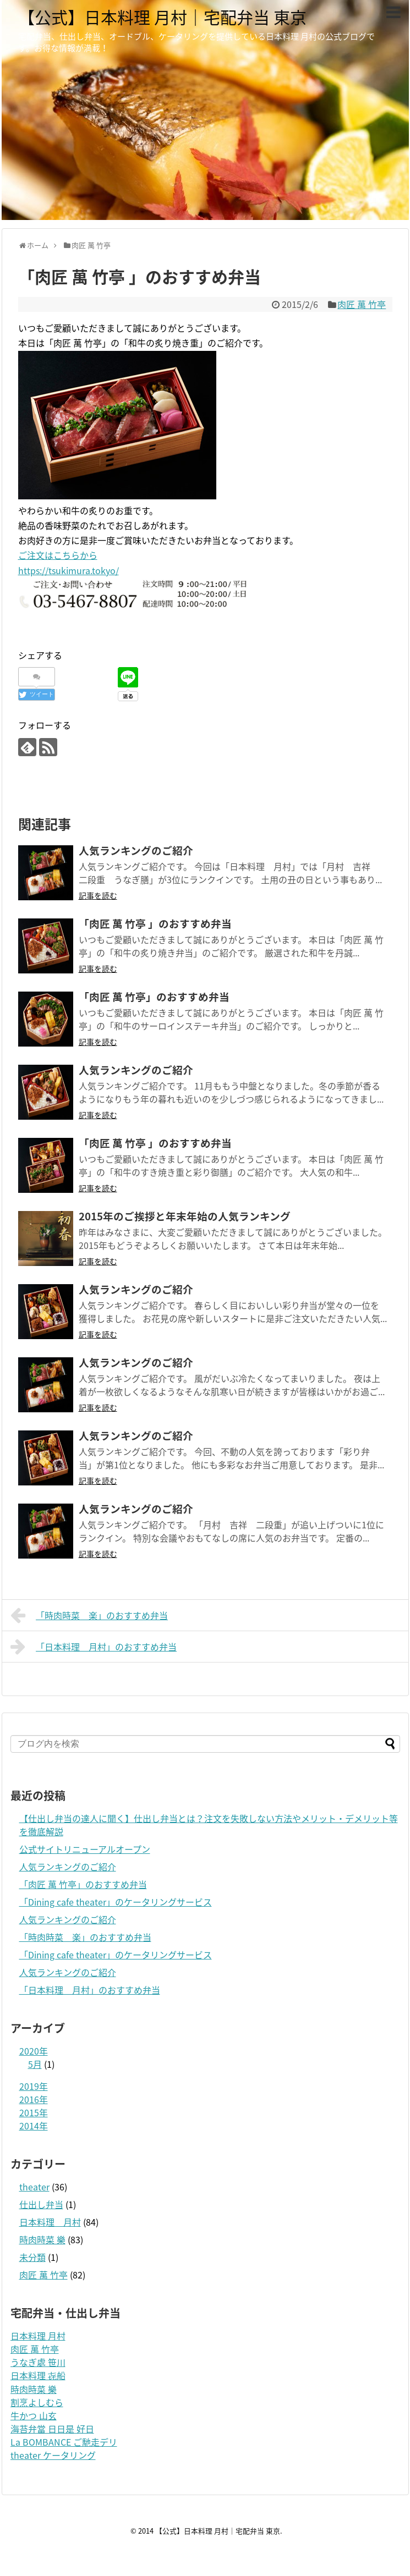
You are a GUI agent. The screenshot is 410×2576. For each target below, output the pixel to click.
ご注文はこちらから (57, 555)
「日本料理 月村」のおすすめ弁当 (93, 1646)
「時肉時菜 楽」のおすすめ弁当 (89, 1615)
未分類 (32, 2257)
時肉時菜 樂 (42, 2239)
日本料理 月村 (50, 2221)
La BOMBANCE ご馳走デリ (63, 2441)
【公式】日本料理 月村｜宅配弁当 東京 (162, 16)
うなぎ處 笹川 (37, 2362)
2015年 (33, 2112)
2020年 (33, 2050)
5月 (35, 2064)
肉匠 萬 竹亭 (361, 304)
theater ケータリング (53, 2455)
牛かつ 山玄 (33, 2415)
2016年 (33, 2099)
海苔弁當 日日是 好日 (52, 2428)
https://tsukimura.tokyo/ (68, 570)
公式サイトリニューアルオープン (84, 1849)
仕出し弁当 (41, 2204)
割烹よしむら (36, 2402)
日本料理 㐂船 (37, 2375)
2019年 (33, 2086)
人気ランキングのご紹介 (67, 1866)
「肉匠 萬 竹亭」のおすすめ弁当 (83, 1884)
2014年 (33, 2125)
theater (34, 2186)
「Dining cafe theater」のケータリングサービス (115, 1901)
